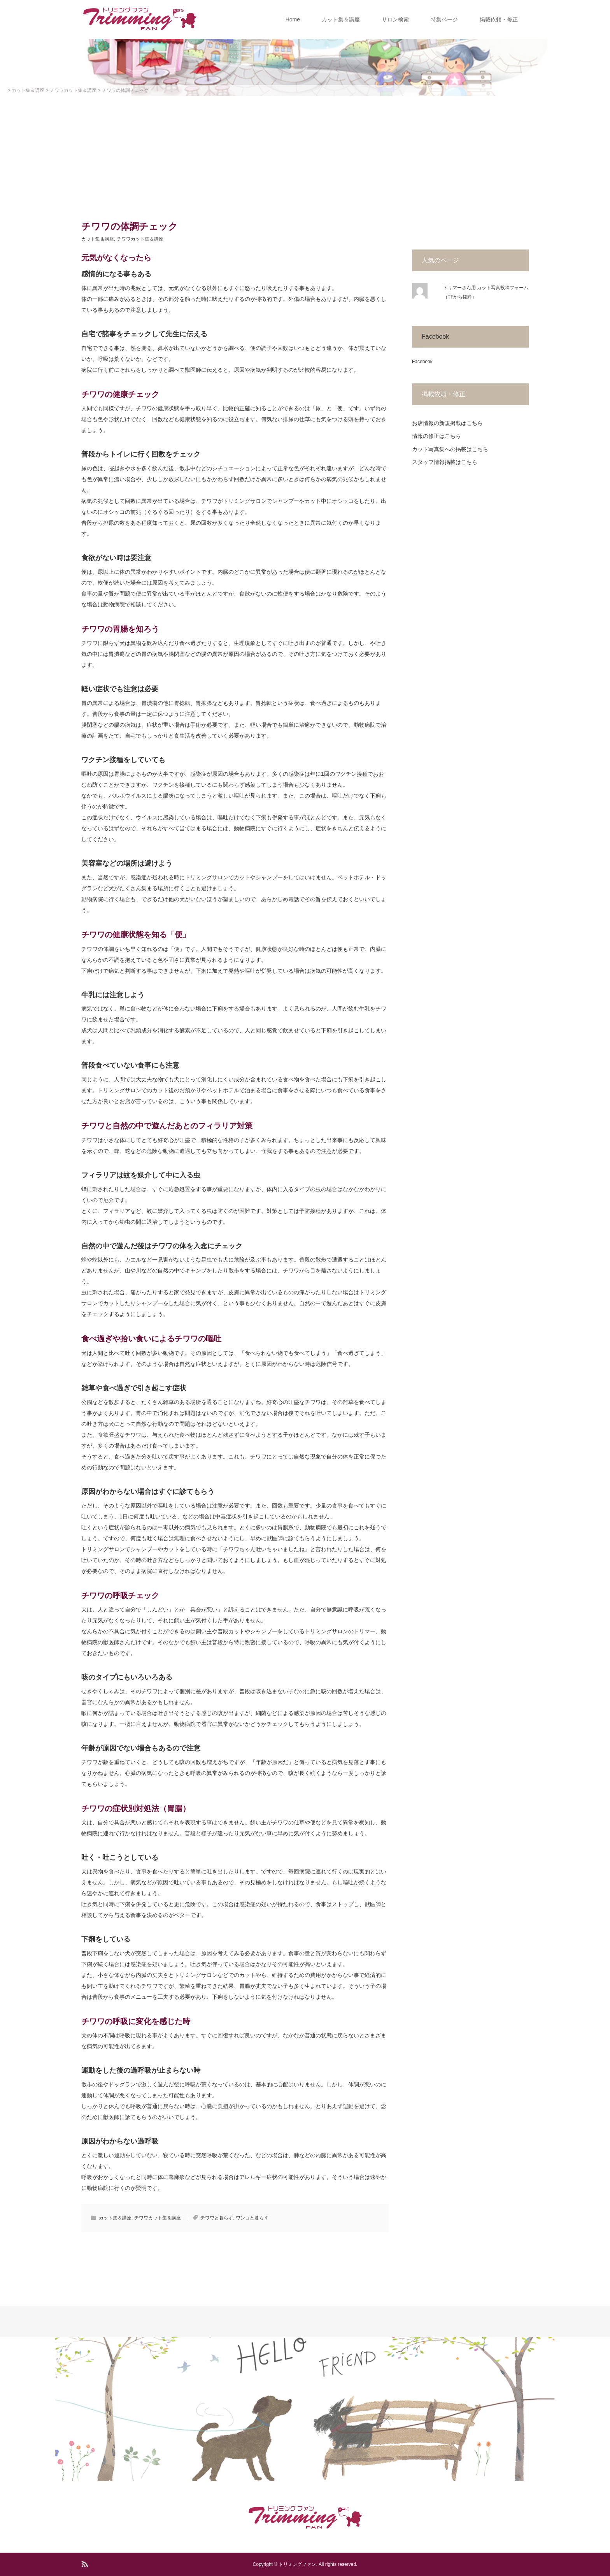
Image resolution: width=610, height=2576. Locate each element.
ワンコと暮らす (252, 2218)
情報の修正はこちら (436, 436)
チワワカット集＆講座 (140, 239)
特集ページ (444, 19)
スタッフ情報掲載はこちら (444, 462)
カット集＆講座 (341, 19)
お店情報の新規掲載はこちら (447, 423)
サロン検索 (395, 19)
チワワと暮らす (216, 2218)
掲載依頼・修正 (499, 19)
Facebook (435, 336)
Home (293, 19)
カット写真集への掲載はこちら (450, 449)
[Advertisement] (305, 154)
